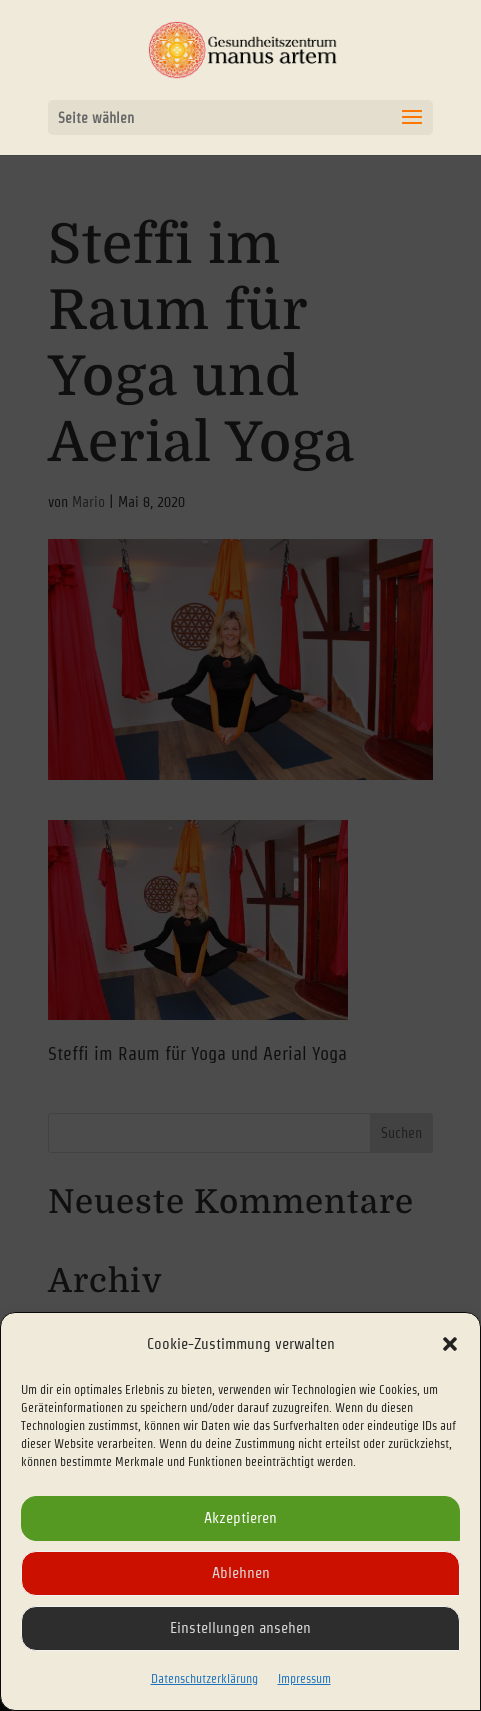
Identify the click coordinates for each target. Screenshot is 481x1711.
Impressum (304, 1678)
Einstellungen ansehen (240, 1627)
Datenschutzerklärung (204, 1678)
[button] (450, 1344)
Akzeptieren (240, 1517)
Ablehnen (241, 1572)
